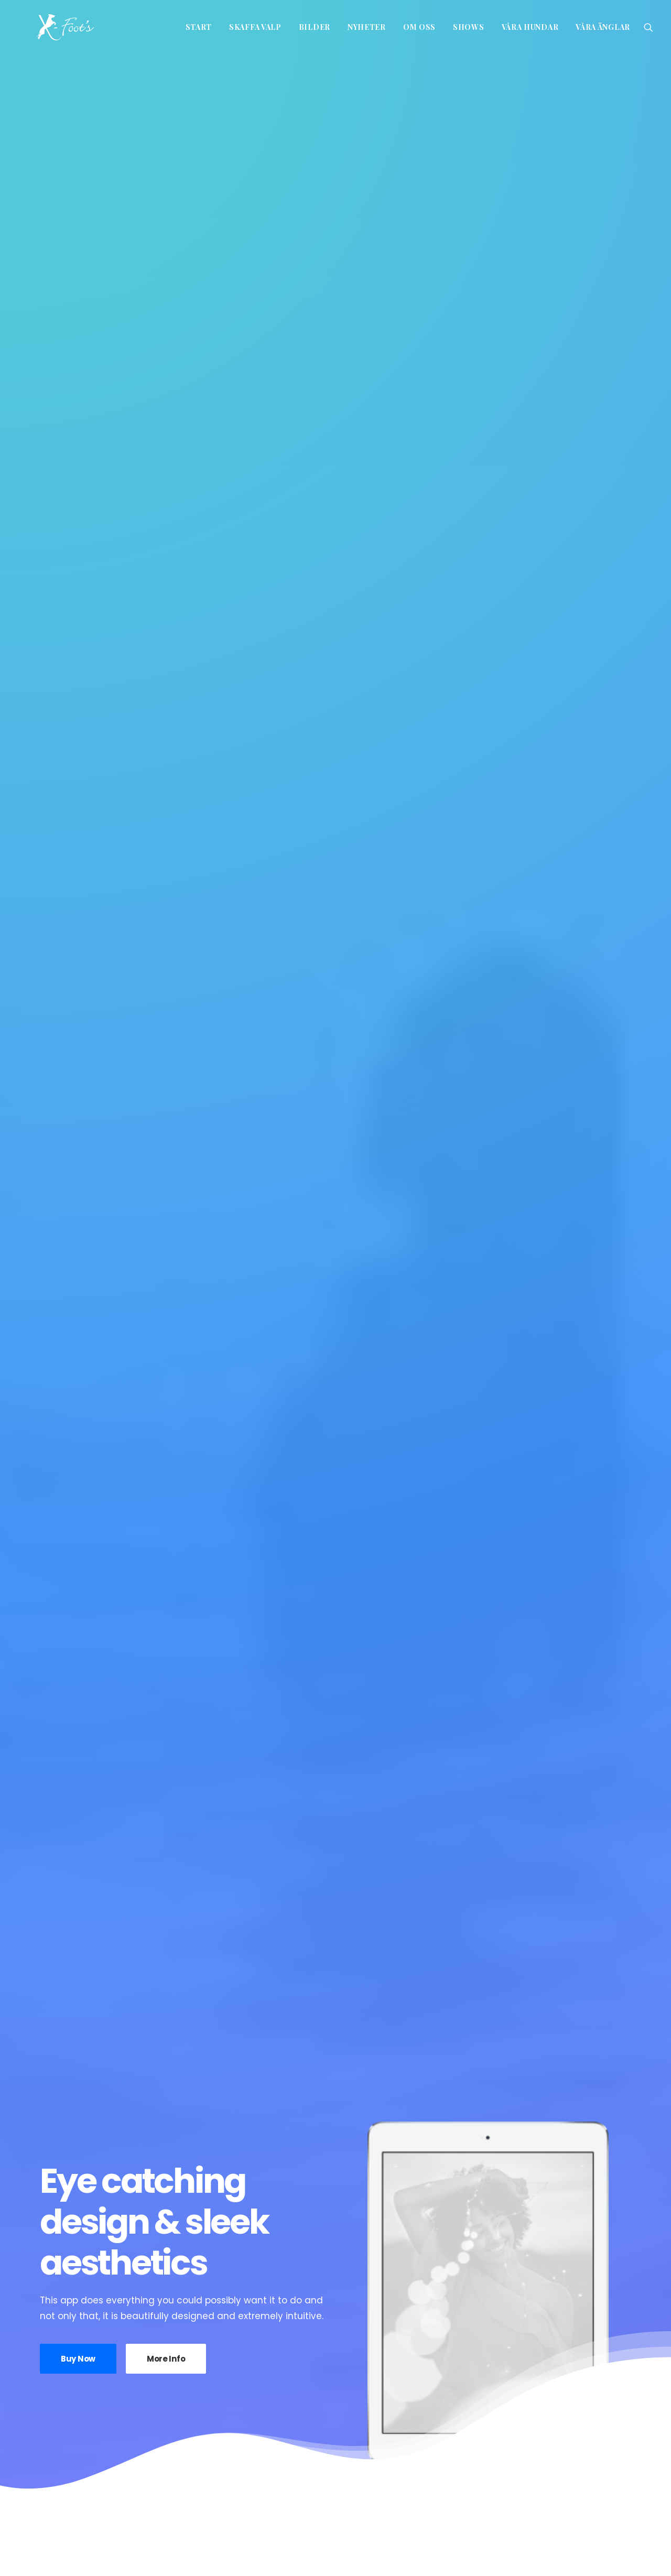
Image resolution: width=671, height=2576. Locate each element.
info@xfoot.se (203, 2543)
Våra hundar (530, 27)
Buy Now (78, 348)
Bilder (314, 27)
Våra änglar (603, 27)
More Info (166, 348)
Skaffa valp (255, 27)
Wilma (109, 2282)
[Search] (648, 27)
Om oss (419, 27)
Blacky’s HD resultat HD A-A (528, 2291)
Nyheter (367, 27)
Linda (304, 2282)
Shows (468, 27)
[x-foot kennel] (46, 27)
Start (199, 27)
